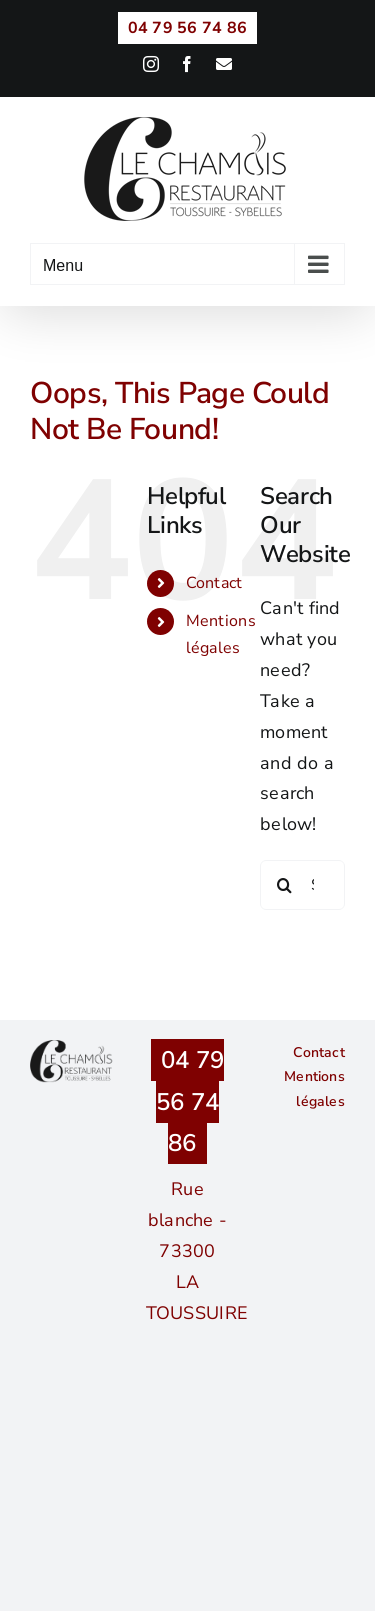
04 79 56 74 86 (190, 1101)
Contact (214, 583)
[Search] (285, 885)
